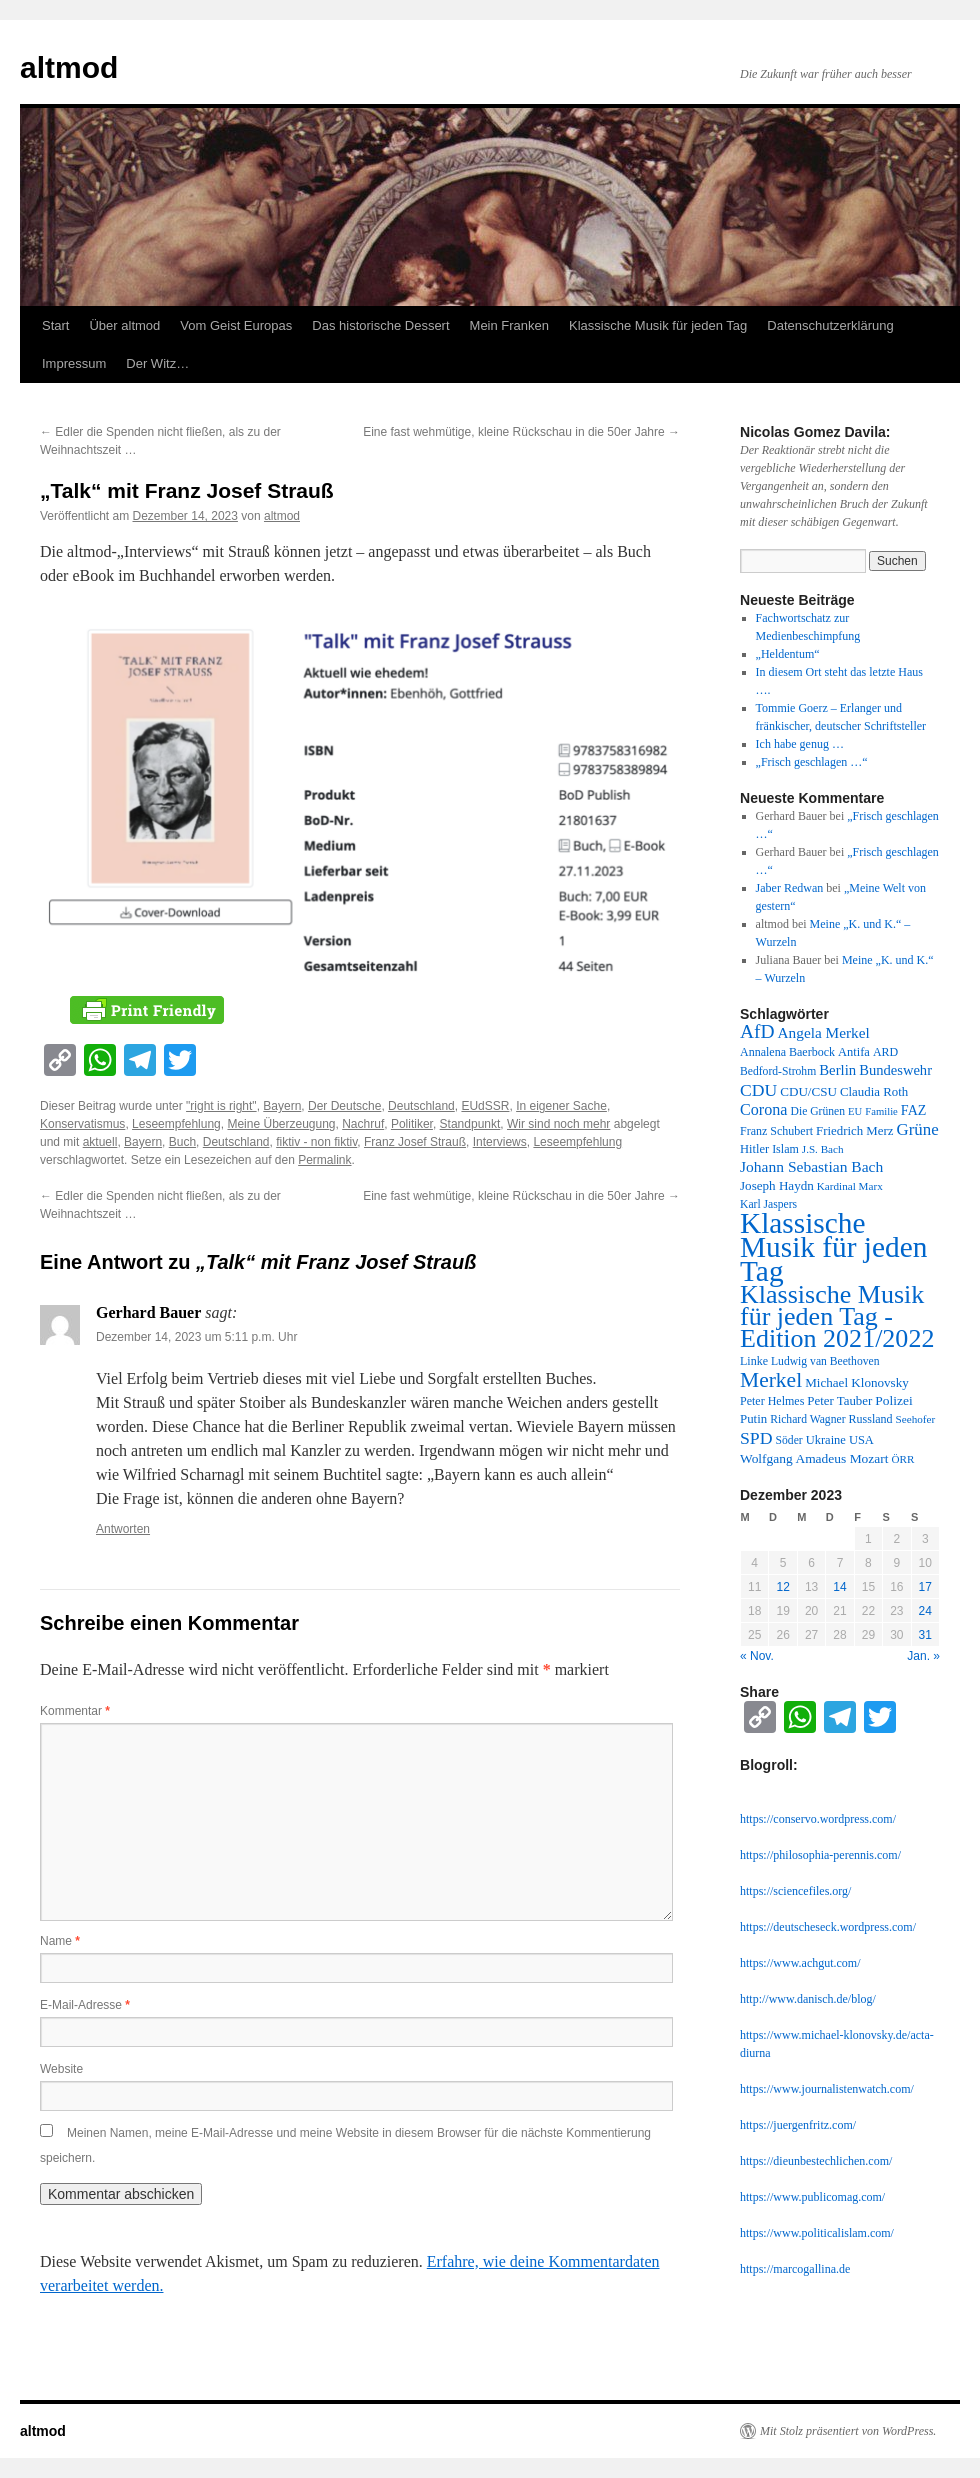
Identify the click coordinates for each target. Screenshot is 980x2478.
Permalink (324, 1160)
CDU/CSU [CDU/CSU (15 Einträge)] (808, 1091)
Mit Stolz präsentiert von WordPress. (848, 2431)
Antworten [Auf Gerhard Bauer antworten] (123, 1529)
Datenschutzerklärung (830, 325)
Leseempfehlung (176, 1124)
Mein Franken (509, 325)
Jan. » (923, 1656)
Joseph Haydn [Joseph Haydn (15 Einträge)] (777, 1185)
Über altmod (124, 325)
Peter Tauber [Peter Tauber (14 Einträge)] (839, 1401)
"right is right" (221, 1106)
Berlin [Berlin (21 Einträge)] (837, 1070)
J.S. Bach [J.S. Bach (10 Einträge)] (823, 1149)
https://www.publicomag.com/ (812, 2197)
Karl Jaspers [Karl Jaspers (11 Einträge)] (768, 1204)
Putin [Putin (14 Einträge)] (753, 1419)
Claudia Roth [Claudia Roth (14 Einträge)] (874, 1092)
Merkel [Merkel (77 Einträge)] (771, 1380)
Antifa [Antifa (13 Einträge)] (854, 1052)
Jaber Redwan (790, 888)
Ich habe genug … (800, 744)
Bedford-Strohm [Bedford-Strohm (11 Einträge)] (778, 1071)
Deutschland (421, 1106)
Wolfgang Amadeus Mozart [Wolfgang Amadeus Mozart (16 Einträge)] (814, 1458)
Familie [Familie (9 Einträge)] (881, 1111)
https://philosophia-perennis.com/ (820, 1855)
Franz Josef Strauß (415, 1142)
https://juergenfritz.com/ (798, 2125)
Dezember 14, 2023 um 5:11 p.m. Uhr (196, 1337)
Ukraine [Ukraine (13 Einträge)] (826, 1440)
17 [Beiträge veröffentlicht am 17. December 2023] (925, 1587)
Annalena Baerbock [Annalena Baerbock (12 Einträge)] (787, 1052)
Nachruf (363, 1124)
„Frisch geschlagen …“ (812, 762)
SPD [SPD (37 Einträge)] (756, 1438)
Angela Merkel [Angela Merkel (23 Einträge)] (824, 1032)
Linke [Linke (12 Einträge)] (754, 1361)
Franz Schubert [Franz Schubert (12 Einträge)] (776, 1131)
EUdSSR (485, 1106)
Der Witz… (157, 363)
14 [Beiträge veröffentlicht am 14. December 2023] (839, 1587)
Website (61, 2069)
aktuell (100, 1142)
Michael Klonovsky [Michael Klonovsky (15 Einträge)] (857, 1382)
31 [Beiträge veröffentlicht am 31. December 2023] (925, 1635)
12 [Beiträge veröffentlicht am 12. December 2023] (782, 1587)
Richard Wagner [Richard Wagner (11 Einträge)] (807, 1419)
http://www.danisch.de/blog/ (808, 1999)
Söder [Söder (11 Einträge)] (789, 1440)
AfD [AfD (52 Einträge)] (757, 1031)
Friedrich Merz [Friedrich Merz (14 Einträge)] (854, 1131)
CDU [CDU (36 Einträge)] (758, 1090)
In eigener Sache (561, 1106)
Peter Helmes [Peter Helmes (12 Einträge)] (772, 1401)
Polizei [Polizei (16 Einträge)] (893, 1400)
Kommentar (75, 1711)
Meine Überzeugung (281, 1124)
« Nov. (757, 1656)
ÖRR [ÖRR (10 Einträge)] (903, 1459)
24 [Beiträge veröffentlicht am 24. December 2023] (925, 1611)
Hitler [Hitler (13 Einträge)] (754, 1149)
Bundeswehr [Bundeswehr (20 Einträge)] (895, 1070)
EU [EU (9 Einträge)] (855, 1111)
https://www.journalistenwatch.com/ (827, 2089)
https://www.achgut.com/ (800, 1963)
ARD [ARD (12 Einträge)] (885, 1052)
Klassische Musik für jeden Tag (658, 325)
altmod (69, 67)
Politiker (412, 1124)
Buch (182, 1142)
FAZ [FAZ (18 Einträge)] (914, 1110)
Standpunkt (470, 1124)
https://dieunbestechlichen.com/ (816, 2161)
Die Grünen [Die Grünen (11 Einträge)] (818, 1111)
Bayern (282, 1106)
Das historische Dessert (380, 325)
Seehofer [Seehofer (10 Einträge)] (916, 1419)
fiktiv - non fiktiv (316, 1142)
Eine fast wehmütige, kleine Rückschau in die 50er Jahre (521, 432)
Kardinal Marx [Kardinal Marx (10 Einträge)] (850, 1186)
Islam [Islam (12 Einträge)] (785, 1149)
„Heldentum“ (788, 654)
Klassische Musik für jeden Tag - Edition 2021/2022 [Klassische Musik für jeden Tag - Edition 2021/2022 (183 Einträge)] (837, 1316)
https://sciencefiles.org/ (795, 1891)
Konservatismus (82, 1124)
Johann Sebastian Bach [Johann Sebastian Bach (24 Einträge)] (811, 1166)
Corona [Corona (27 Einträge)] (764, 1109)
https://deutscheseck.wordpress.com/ (828, 1927)
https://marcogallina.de (795, 2269)
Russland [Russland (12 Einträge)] (871, 1419)
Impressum (74, 363)
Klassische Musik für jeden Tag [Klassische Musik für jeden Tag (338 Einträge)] (833, 1247)
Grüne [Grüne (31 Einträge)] (917, 1129)
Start (55, 325)
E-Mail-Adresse (85, 2005)
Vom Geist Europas (236, 325)
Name (60, 1941)
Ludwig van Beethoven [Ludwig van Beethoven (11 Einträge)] (825, 1361)
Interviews (500, 1142)
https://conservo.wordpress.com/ (818, 1819)
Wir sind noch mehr (558, 1124)
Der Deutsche (344, 1106)
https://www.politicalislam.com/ (817, 2233)
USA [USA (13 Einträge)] (861, 1440)
